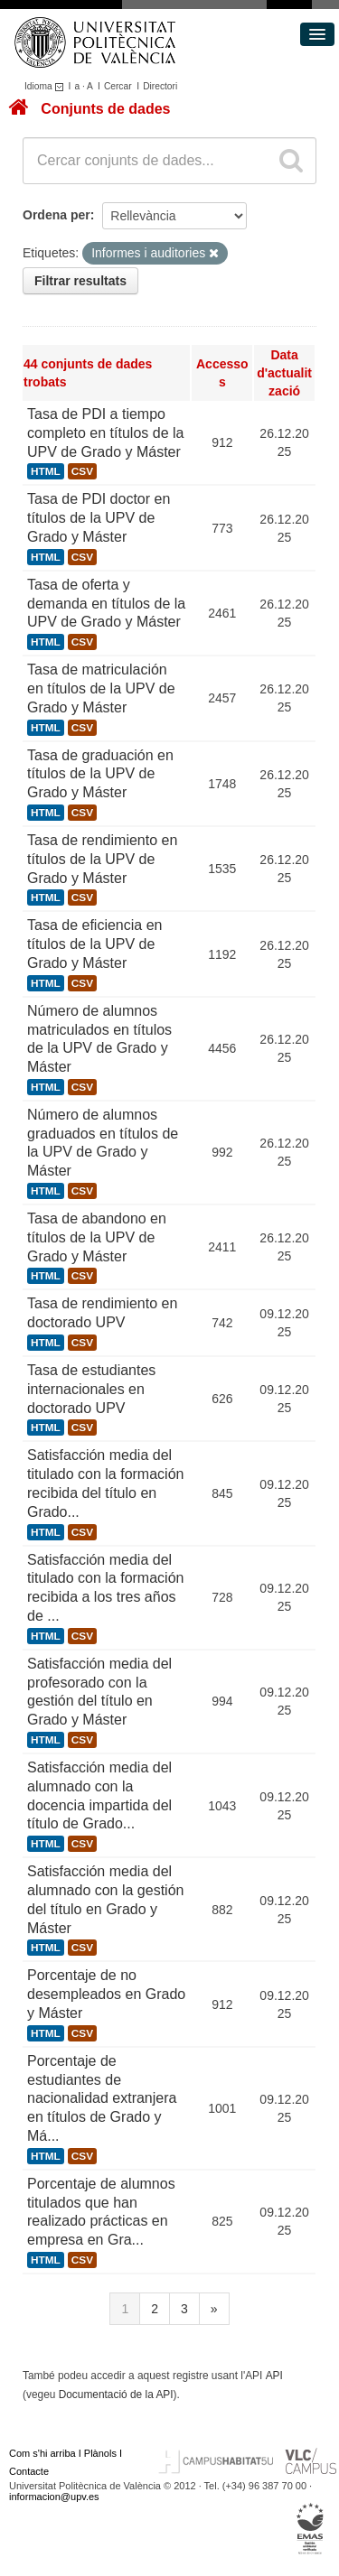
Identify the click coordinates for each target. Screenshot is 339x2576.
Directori (160, 86)
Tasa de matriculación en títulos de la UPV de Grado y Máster (101, 688)
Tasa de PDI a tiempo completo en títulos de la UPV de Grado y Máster (105, 433)
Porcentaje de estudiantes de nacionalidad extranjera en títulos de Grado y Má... (101, 2098)
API (274, 2375)
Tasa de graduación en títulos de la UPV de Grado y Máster (100, 774)
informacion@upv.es (54, 2496)
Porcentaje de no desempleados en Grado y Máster (106, 1994)
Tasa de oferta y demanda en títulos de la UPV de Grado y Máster (106, 603)
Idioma (46, 86)
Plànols (100, 2453)
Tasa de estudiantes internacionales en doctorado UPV (91, 1389)
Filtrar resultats (80, 281)
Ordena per (56, 215)
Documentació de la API (116, 2394)
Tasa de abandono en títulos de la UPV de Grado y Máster (96, 1237)
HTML (46, 471)
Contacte (29, 2471)
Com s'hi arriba (42, 2453)
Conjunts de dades (105, 108)
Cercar (118, 86)
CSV (82, 471)
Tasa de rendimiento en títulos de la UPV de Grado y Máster (102, 859)
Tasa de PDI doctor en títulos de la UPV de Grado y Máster (98, 517)
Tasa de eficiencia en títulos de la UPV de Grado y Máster (94, 944)
